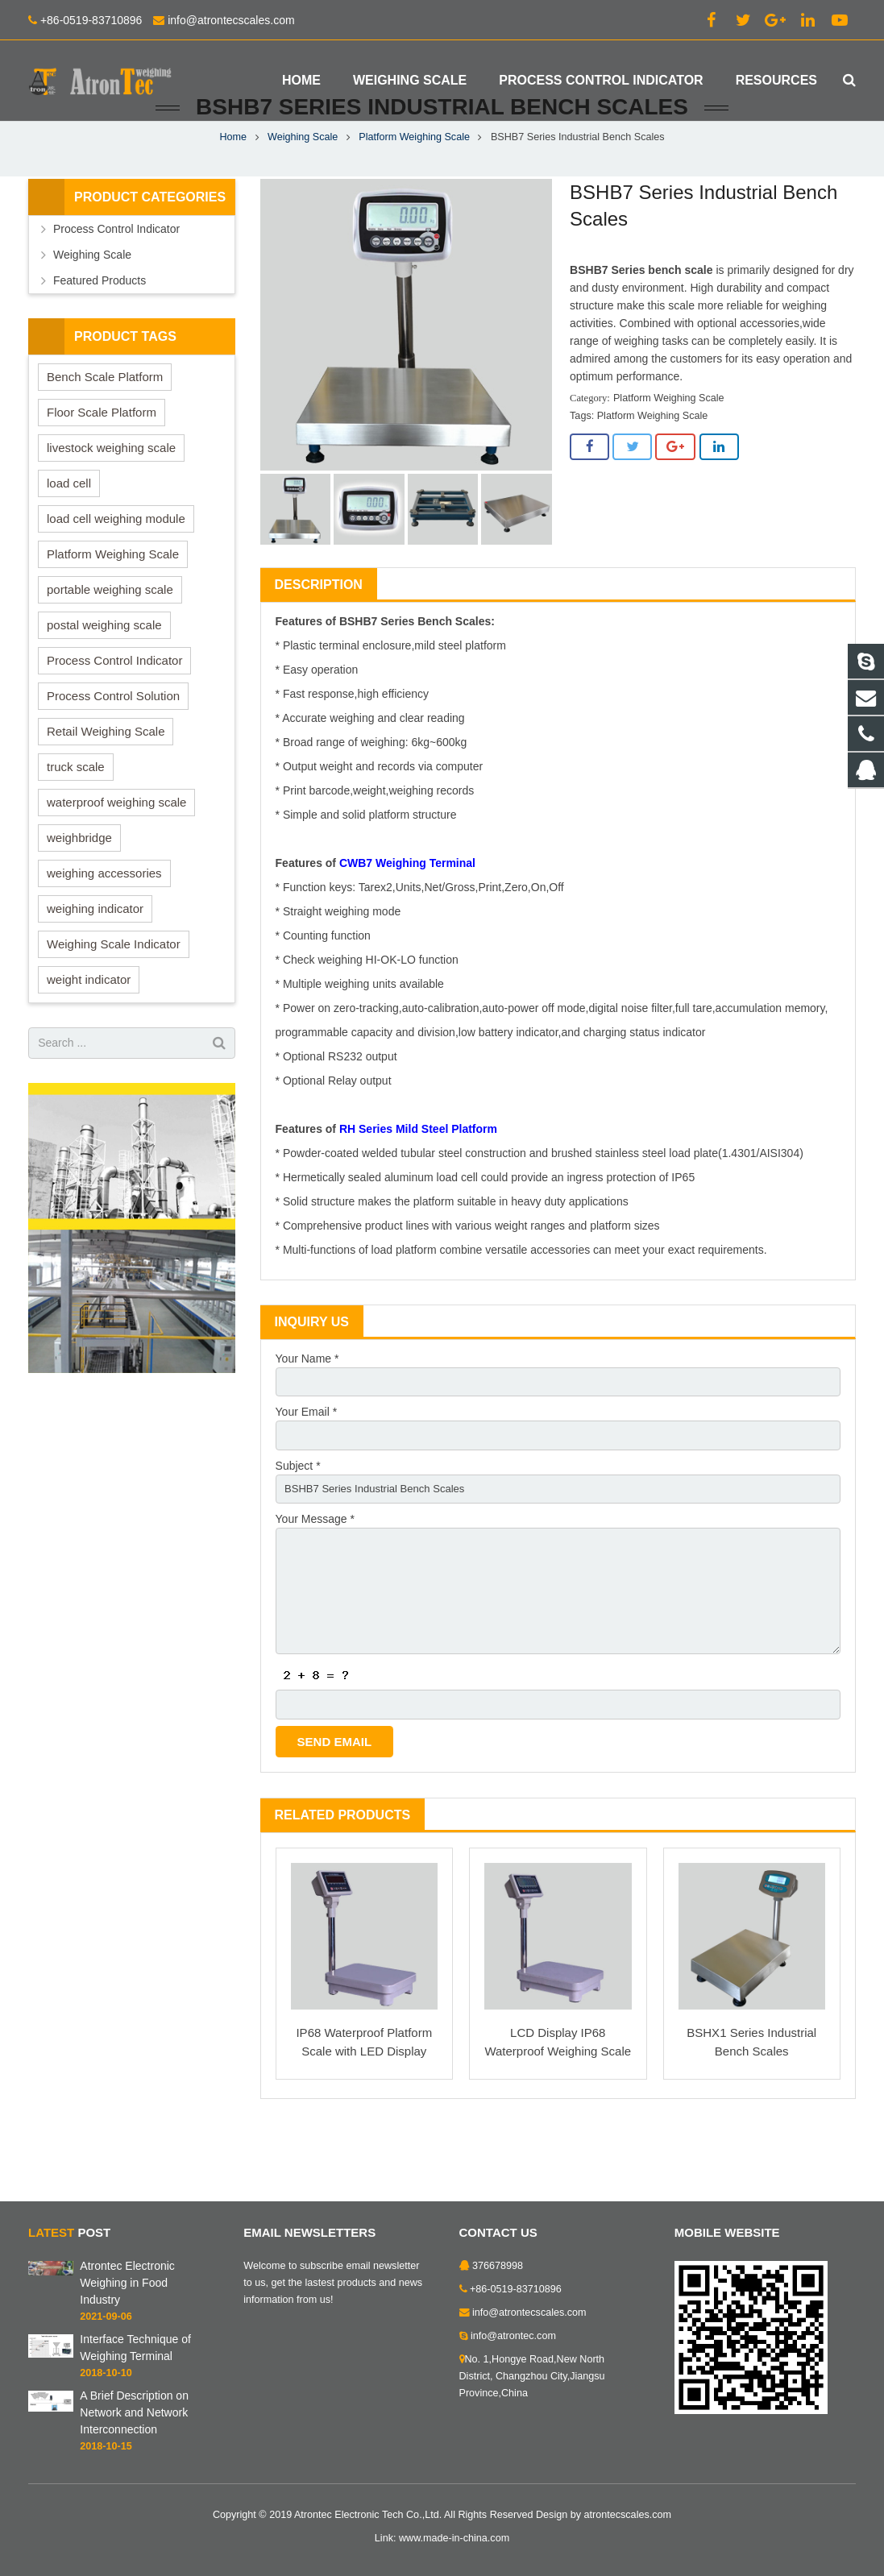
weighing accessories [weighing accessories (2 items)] (104, 929)
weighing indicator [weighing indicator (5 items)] (95, 965)
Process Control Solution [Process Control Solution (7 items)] (113, 752)
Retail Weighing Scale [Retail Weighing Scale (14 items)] (105, 787)
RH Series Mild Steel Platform (418, 1185)
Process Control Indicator (116, 285)
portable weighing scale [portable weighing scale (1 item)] (110, 646)
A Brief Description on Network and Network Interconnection (134, 2412)
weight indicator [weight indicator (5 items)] (89, 1036)
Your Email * (307, 1470)
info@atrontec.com (513, 2336)
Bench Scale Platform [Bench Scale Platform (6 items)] (105, 433)
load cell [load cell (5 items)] (69, 539)
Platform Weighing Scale (414, 193)
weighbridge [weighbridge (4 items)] (79, 894)
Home (233, 193)
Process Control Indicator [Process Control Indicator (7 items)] (114, 717)
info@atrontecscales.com (231, 20)
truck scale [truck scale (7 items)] (76, 823)
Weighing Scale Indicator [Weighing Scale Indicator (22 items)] (114, 1000)
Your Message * (315, 1581)
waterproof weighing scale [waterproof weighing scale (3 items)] (116, 858)
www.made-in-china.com (454, 2538)
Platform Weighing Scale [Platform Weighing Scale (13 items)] (113, 610)
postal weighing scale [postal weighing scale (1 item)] (104, 681)
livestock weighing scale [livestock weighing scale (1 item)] (111, 504)
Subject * (298, 1526)
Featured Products (99, 336)
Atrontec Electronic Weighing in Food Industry (127, 2282)
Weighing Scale (303, 193)
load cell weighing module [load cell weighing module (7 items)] (116, 575)
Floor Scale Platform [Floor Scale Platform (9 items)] (101, 468)
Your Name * (307, 1414)
